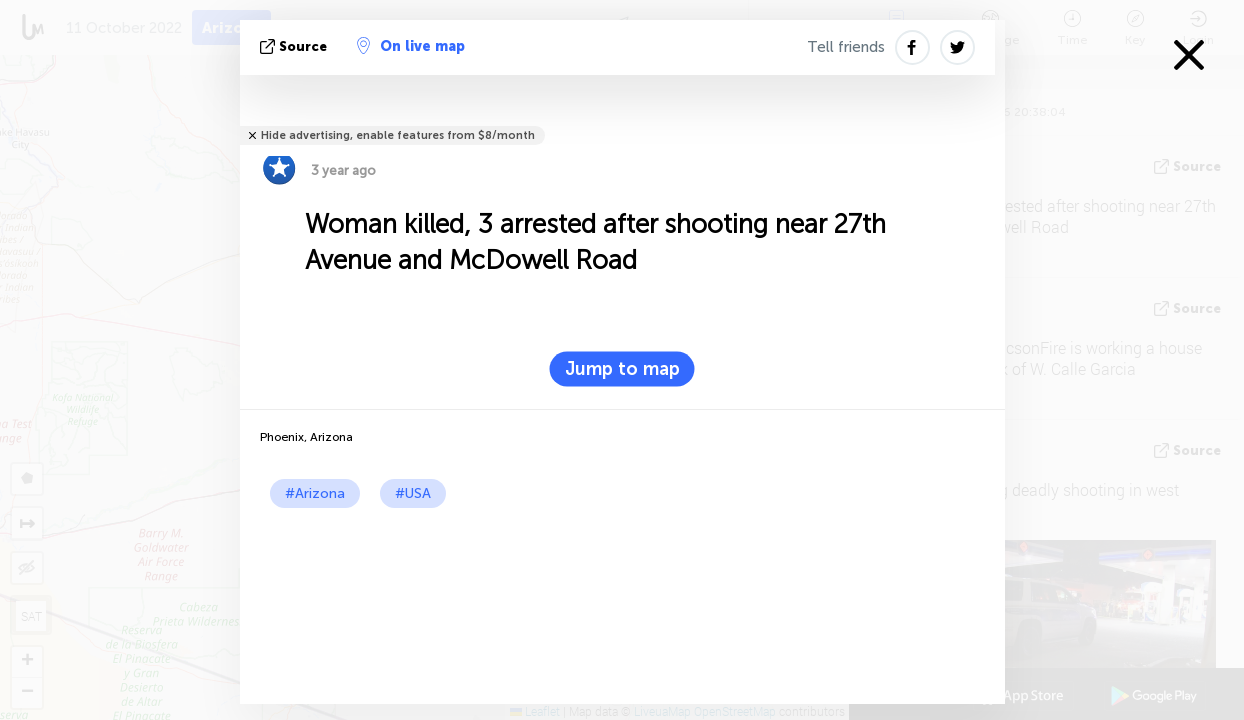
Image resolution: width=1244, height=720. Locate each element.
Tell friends (846, 47)
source (295, 46)
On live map (411, 46)
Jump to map (622, 369)
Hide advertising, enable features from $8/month (398, 135)
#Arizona (315, 493)
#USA (413, 493)
